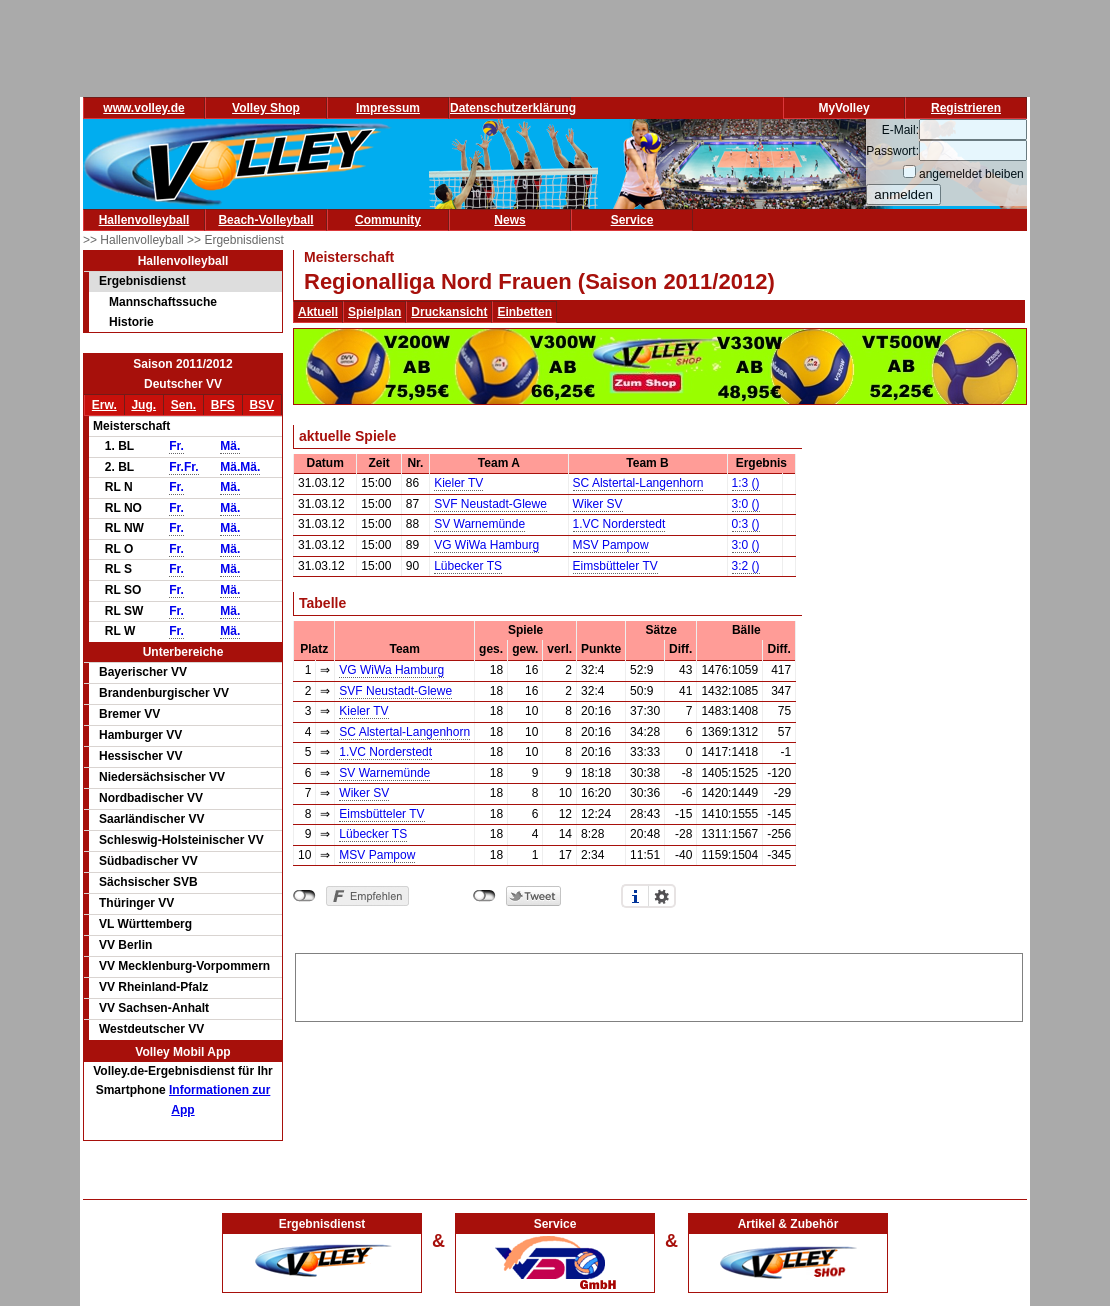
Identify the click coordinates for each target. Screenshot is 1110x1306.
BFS (223, 405)
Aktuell (318, 312)
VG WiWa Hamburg (486, 545)
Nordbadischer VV (151, 798)
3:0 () (746, 504)
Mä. (230, 446)
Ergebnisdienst (142, 281)
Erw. (104, 405)
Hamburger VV (140, 735)
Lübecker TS (468, 566)
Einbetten (524, 312)
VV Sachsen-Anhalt (154, 1008)
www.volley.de (143, 108)
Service (632, 220)
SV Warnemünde (479, 524)
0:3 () (746, 524)
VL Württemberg (145, 924)
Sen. (183, 405)
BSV (261, 405)
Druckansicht (449, 312)
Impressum (388, 108)
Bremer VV (129, 714)
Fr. (176, 446)
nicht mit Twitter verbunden (484, 896)
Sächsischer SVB (148, 882)
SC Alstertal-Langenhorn (638, 483)
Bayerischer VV (143, 672)
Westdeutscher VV (151, 1029)
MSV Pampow (611, 545)
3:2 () (746, 566)
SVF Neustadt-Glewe (490, 504)
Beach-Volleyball (265, 220)
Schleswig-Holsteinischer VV (181, 840)
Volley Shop (266, 108)
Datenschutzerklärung (513, 108)
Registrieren (966, 108)
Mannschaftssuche (163, 302)
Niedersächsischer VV (162, 777)
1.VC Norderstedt (619, 524)
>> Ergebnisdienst (235, 240)
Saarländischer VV (151, 819)
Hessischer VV (140, 756)
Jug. (143, 405)
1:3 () (746, 483)
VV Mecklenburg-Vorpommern (184, 966)
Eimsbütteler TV (615, 566)
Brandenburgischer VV (164, 693)
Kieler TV (458, 483)
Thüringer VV (136, 903)
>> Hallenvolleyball (135, 240)
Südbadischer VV (148, 861)
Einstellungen (662, 896)
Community (388, 220)
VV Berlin (125, 945)
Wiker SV (598, 504)
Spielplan (374, 312)
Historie (131, 322)
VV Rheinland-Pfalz (153, 987)
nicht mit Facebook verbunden (304, 896)
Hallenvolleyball (144, 220)
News (509, 220)
